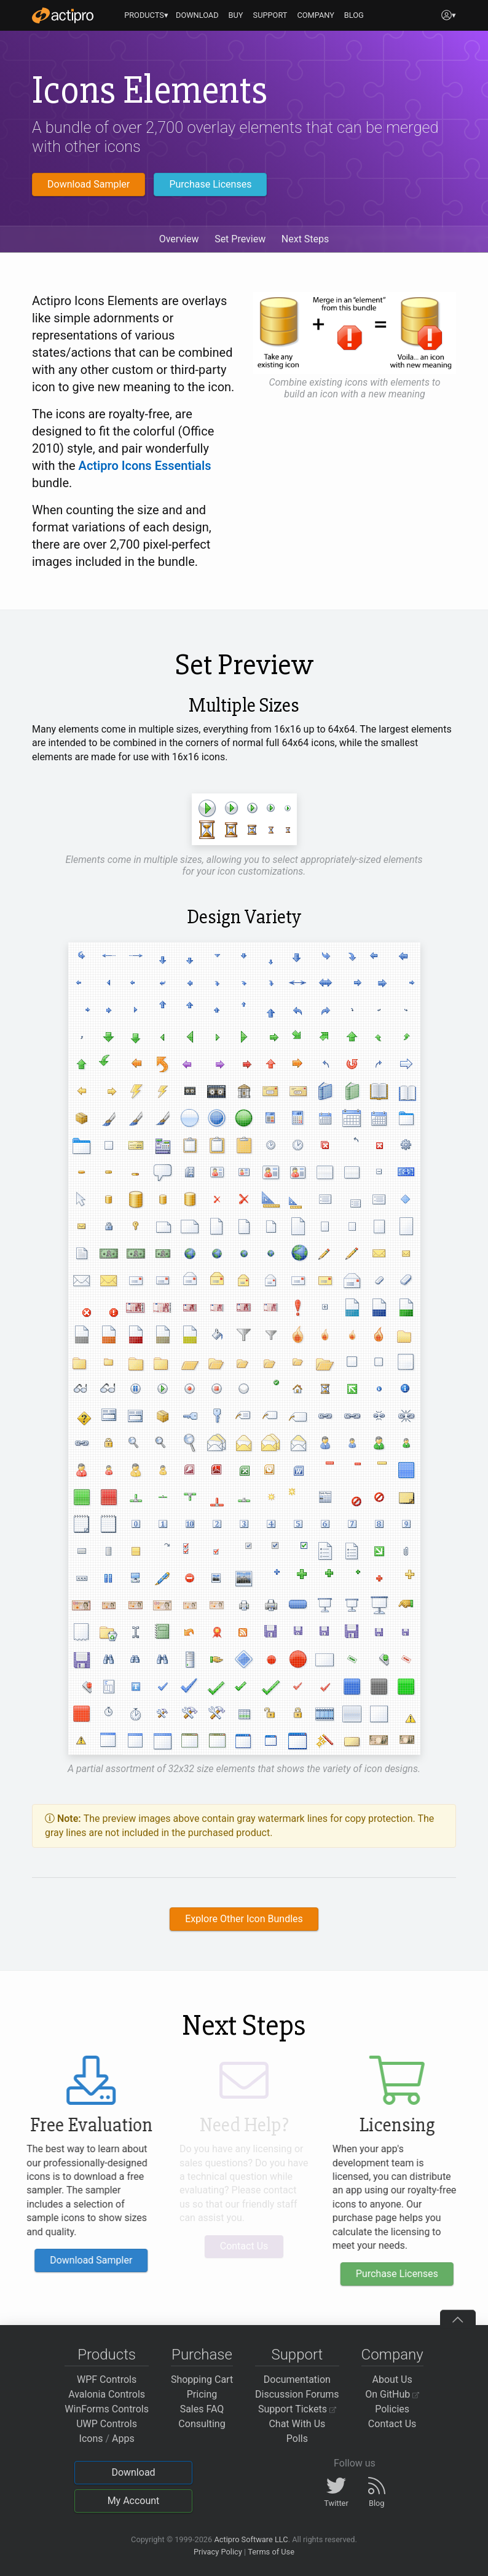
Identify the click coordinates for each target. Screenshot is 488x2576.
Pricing (202, 2394)
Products (106, 2354)
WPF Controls (106, 2379)
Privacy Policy (218, 2551)
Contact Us (392, 2424)
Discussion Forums (297, 2394)
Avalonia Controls (106, 2394)
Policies (392, 2409)
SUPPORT (270, 15)
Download (133, 2472)
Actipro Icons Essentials (145, 465)
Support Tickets (297, 2409)
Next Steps (305, 239)
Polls (297, 2438)
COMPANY (315, 15)
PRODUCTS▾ (146, 15)
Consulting (201, 2424)
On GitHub (392, 2394)
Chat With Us (297, 2424)
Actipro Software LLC (251, 2539)
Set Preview (240, 239)
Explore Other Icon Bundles (244, 1919)
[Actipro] (62, 15)
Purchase (201, 2354)
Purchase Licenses (210, 184)
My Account (134, 2500)
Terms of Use (271, 2551)
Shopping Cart (202, 2379)
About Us (392, 2379)
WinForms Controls (107, 2409)
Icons (91, 2438)
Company (392, 2354)
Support (297, 2354)
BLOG (354, 15)
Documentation (297, 2379)
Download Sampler (88, 184)
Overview (179, 239)
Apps (123, 2438)
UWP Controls (106, 2424)
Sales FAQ (202, 2409)
